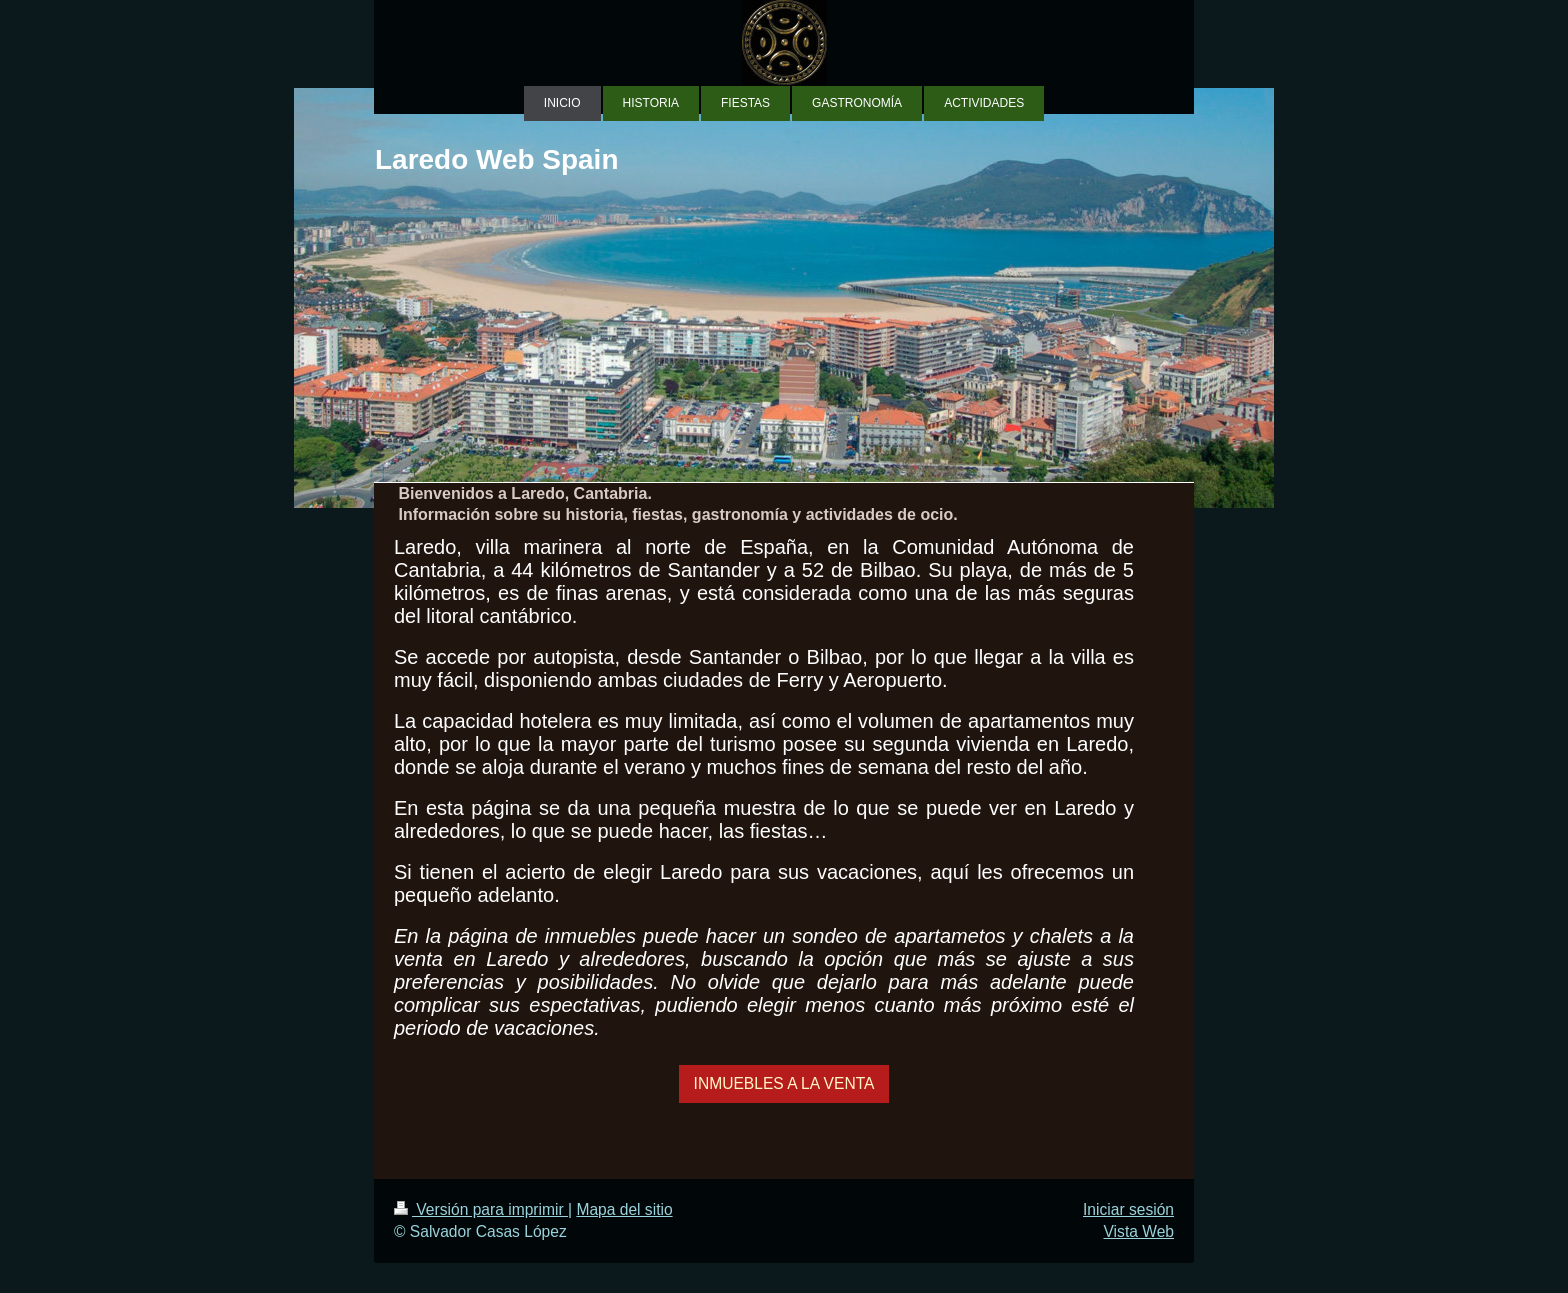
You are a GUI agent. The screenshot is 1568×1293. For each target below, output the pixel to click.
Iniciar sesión (1128, 1209)
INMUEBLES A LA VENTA (784, 1083)
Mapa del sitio (624, 1209)
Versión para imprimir (481, 1209)
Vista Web (1139, 1231)
